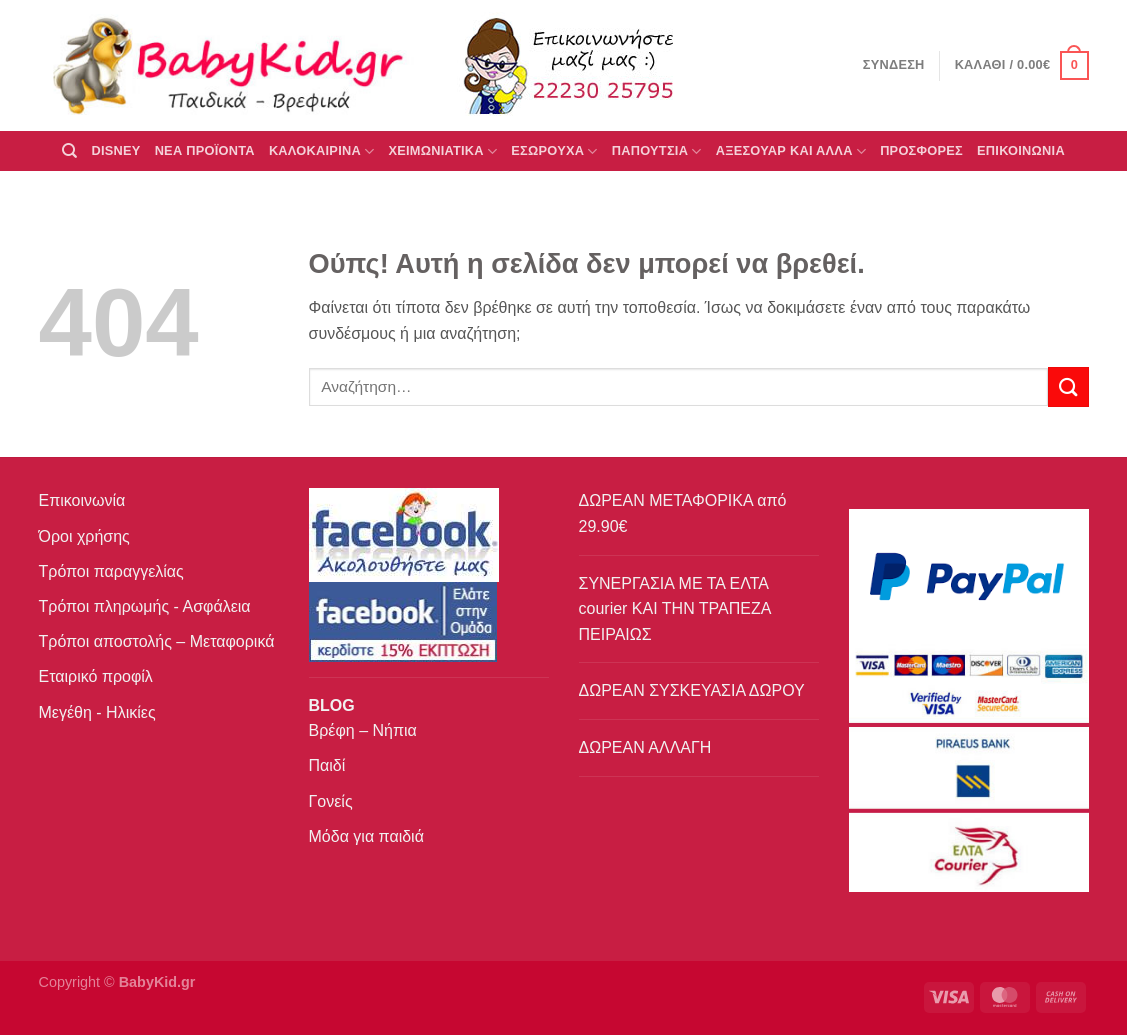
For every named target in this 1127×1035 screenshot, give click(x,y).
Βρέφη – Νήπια (363, 730)
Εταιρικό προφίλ (96, 676)
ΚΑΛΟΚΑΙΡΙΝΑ (322, 151)
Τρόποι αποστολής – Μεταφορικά (157, 641)
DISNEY (115, 150)
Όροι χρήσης (84, 536)
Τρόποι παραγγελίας (111, 571)
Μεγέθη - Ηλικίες (97, 712)
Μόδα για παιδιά (366, 836)
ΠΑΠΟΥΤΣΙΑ (657, 151)
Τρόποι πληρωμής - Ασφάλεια (145, 606)
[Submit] (1068, 386)
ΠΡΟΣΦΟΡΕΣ (921, 150)
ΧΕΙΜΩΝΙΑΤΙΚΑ (442, 151)
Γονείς (331, 801)
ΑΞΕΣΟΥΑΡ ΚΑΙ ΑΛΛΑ (791, 151)
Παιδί (327, 765)
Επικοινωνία (82, 500)
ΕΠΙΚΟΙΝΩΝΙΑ (1021, 150)
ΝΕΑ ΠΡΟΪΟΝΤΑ (205, 150)
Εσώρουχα (554, 151)
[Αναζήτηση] (69, 151)
